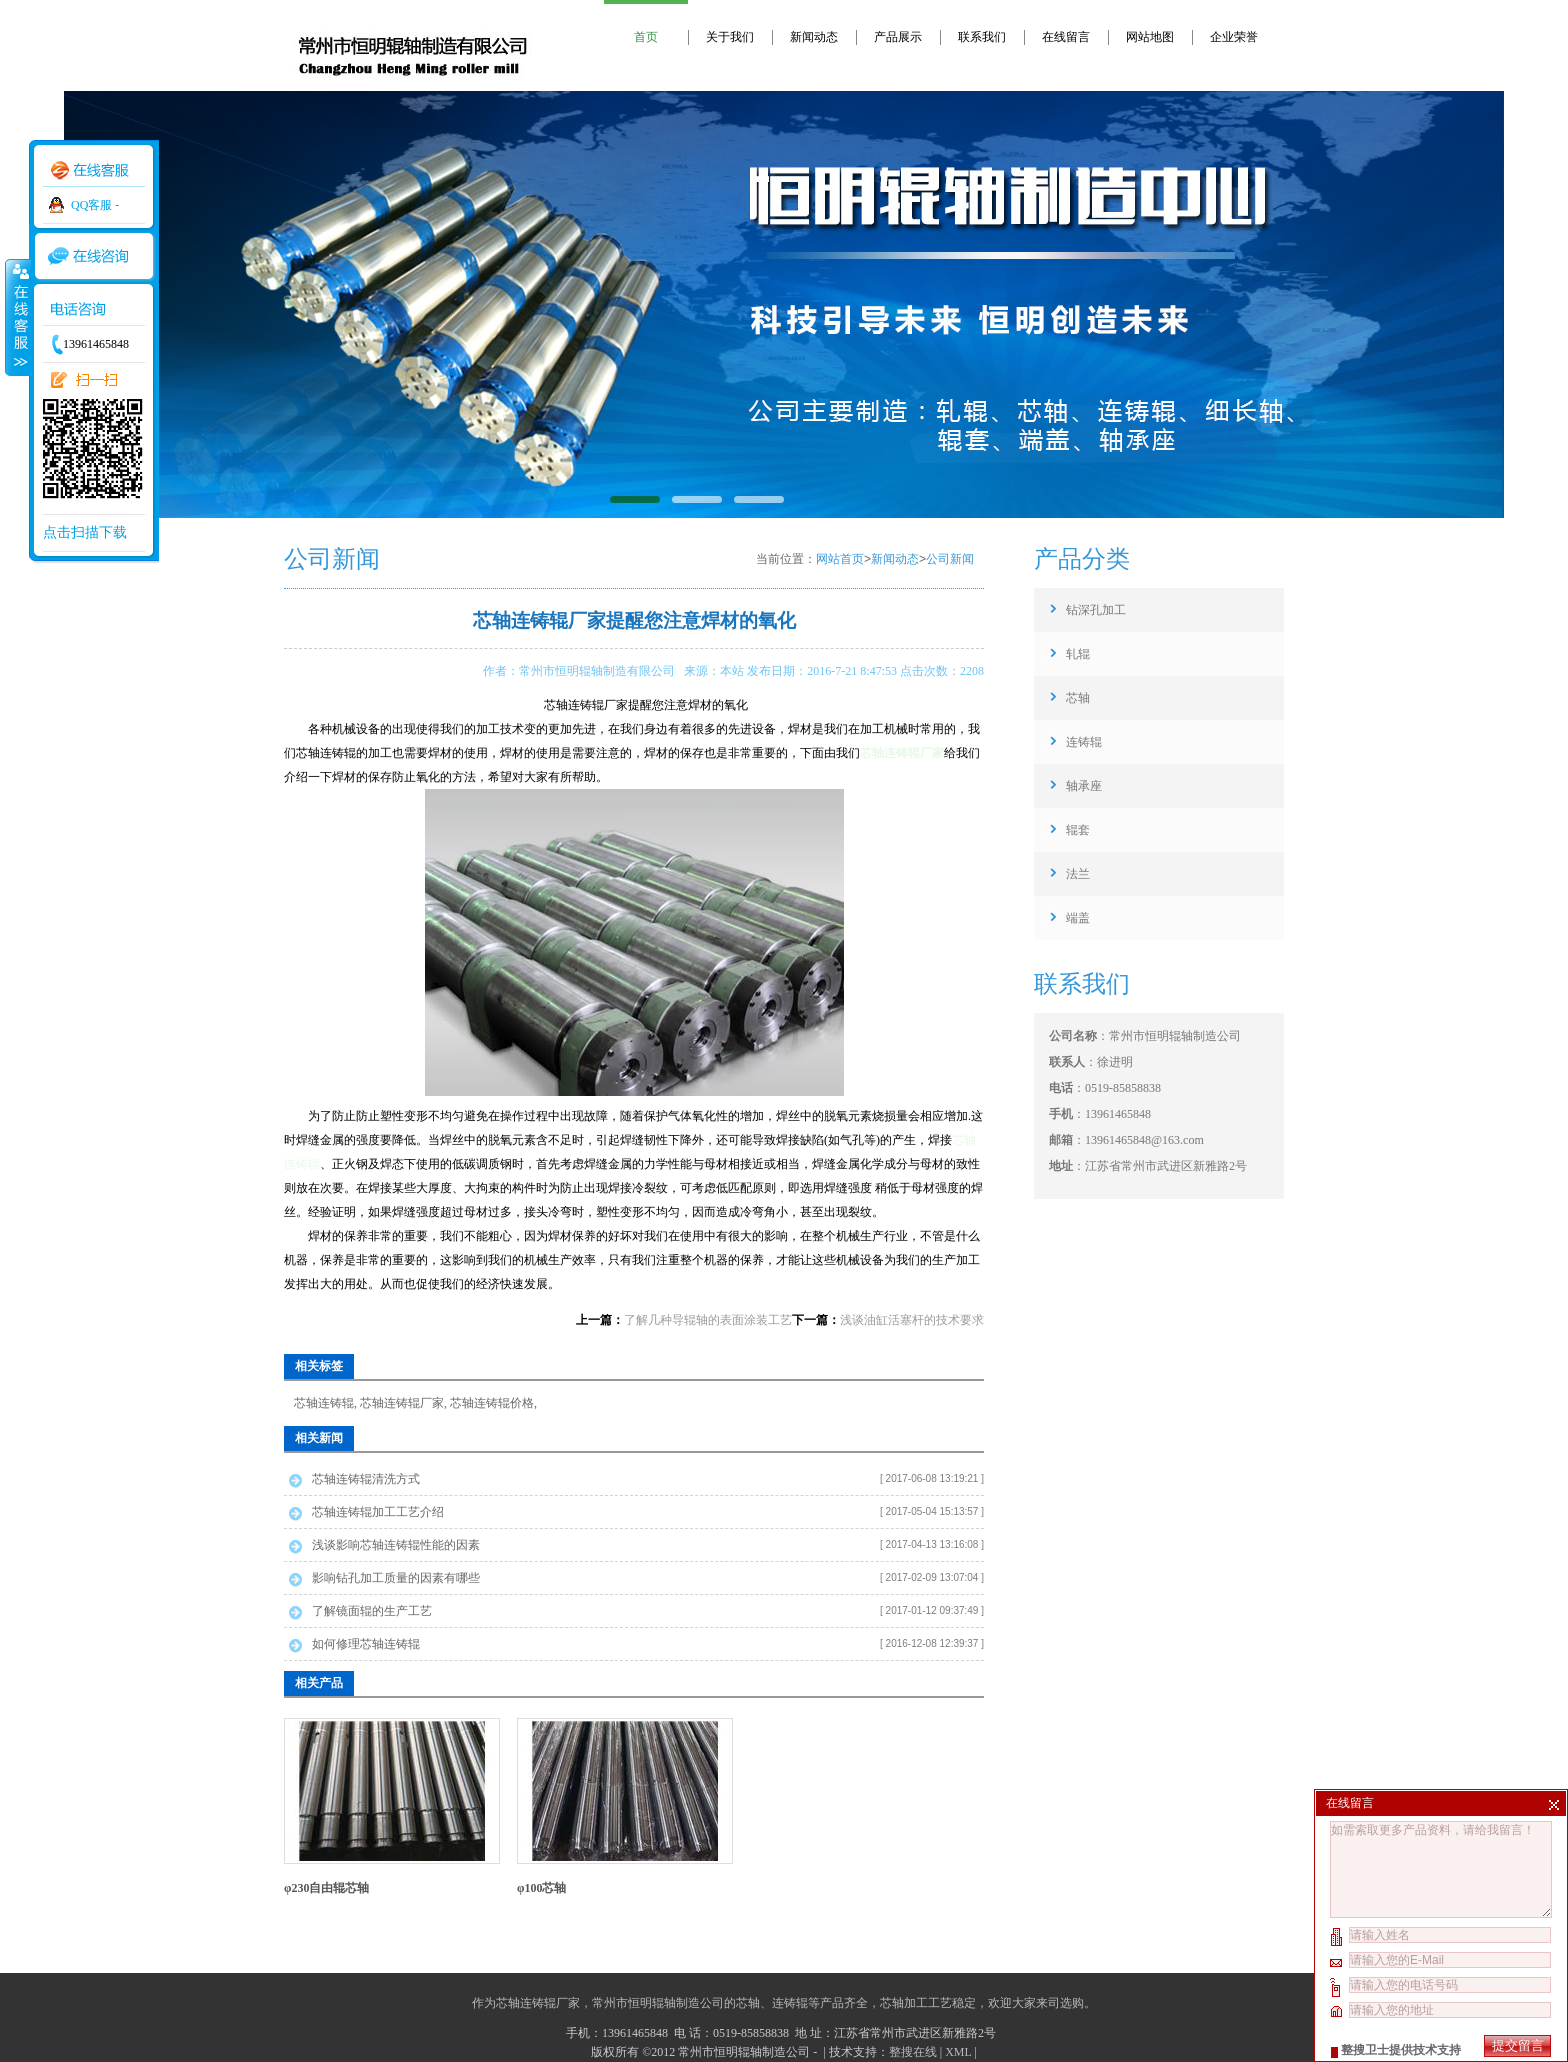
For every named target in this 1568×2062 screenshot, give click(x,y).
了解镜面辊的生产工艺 (372, 1611)
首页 (646, 37)
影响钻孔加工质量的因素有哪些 (396, 1578)
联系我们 (982, 37)
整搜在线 (913, 2052)
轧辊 (1078, 654)
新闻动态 (814, 37)
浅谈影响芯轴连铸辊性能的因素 (396, 1545)
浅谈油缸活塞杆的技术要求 (912, 1320)
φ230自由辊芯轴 (327, 1888)
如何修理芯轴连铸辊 (366, 1644)
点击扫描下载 (85, 532)
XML (958, 2052)
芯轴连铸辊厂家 (402, 1403)
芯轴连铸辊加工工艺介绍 (378, 1512)
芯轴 (1078, 698)
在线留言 (1066, 37)
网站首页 (840, 559)
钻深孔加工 (1096, 610)
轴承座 (1084, 786)
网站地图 (1150, 37)
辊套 (1078, 830)
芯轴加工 (904, 2003)
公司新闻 (950, 559)
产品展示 (898, 37)
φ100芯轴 (542, 1888)
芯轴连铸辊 (324, 1403)
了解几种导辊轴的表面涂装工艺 (708, 1320)
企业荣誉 (1234, 37)
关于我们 (730, 37)
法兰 (1078, 874)
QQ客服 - (95, 205)
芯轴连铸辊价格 (492, 1403)
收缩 (17, 317)
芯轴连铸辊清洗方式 (366, 1479)
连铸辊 (1084, 742)
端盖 (1078, 918)
